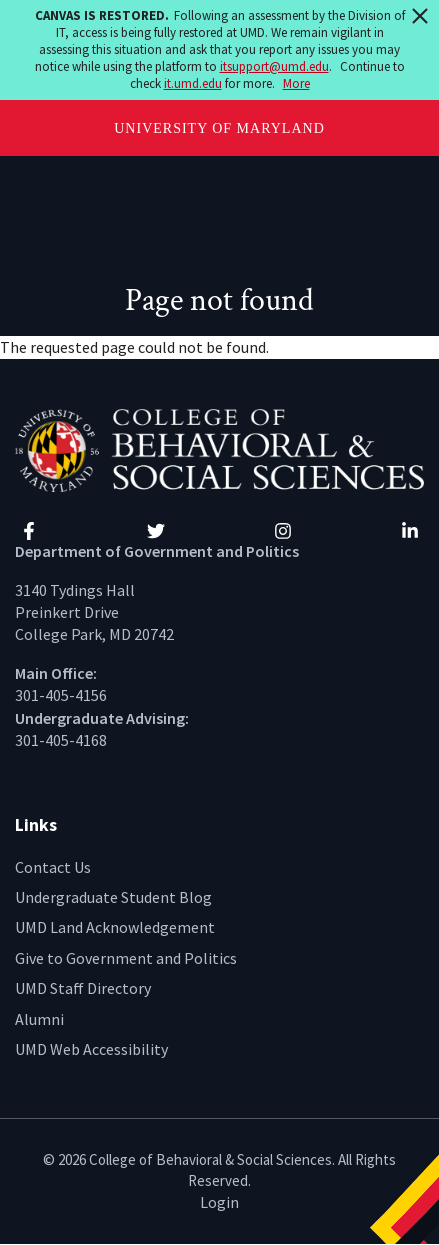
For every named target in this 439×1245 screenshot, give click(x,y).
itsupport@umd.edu (274, 66)
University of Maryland (219, 128)
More (296, 83)
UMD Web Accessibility (91, 1049)
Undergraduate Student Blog (113, 897)
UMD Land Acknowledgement (115, 927)
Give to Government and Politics (126, 958)
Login (219, 1202)
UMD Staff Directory (83, 988)
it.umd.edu (193, 83)
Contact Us (53, 867)
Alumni (39, 1019)
